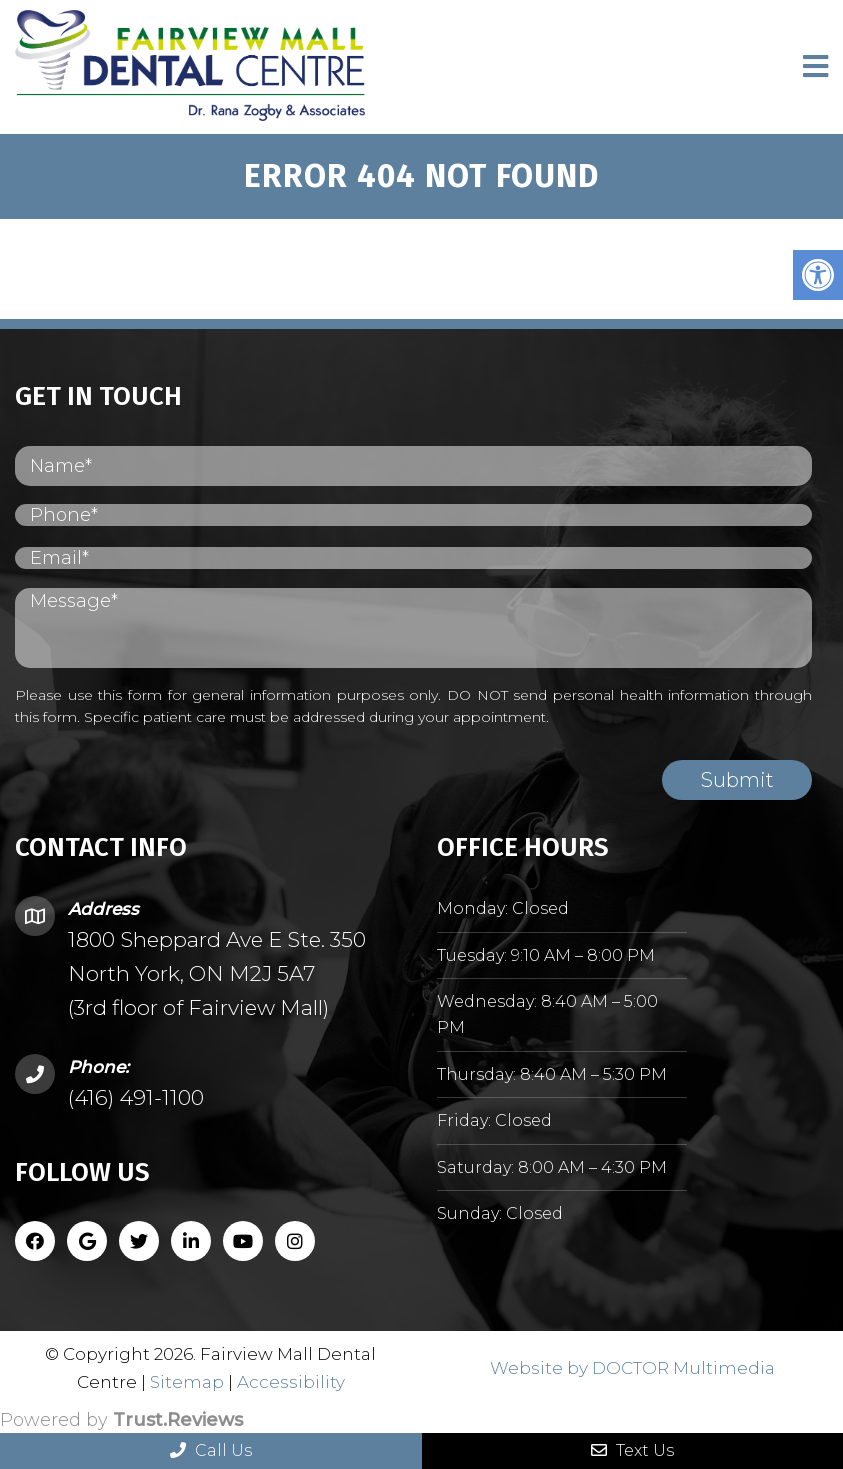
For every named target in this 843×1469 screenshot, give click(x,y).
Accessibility (291, 1382)
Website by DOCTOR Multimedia (632, 1368)
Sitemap (187, 1382)
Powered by (121, 1420)
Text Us (632, 1450)
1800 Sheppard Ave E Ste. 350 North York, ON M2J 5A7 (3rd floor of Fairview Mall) (217, 973)
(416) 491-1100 (136, 1097)
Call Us (211, 1450)
